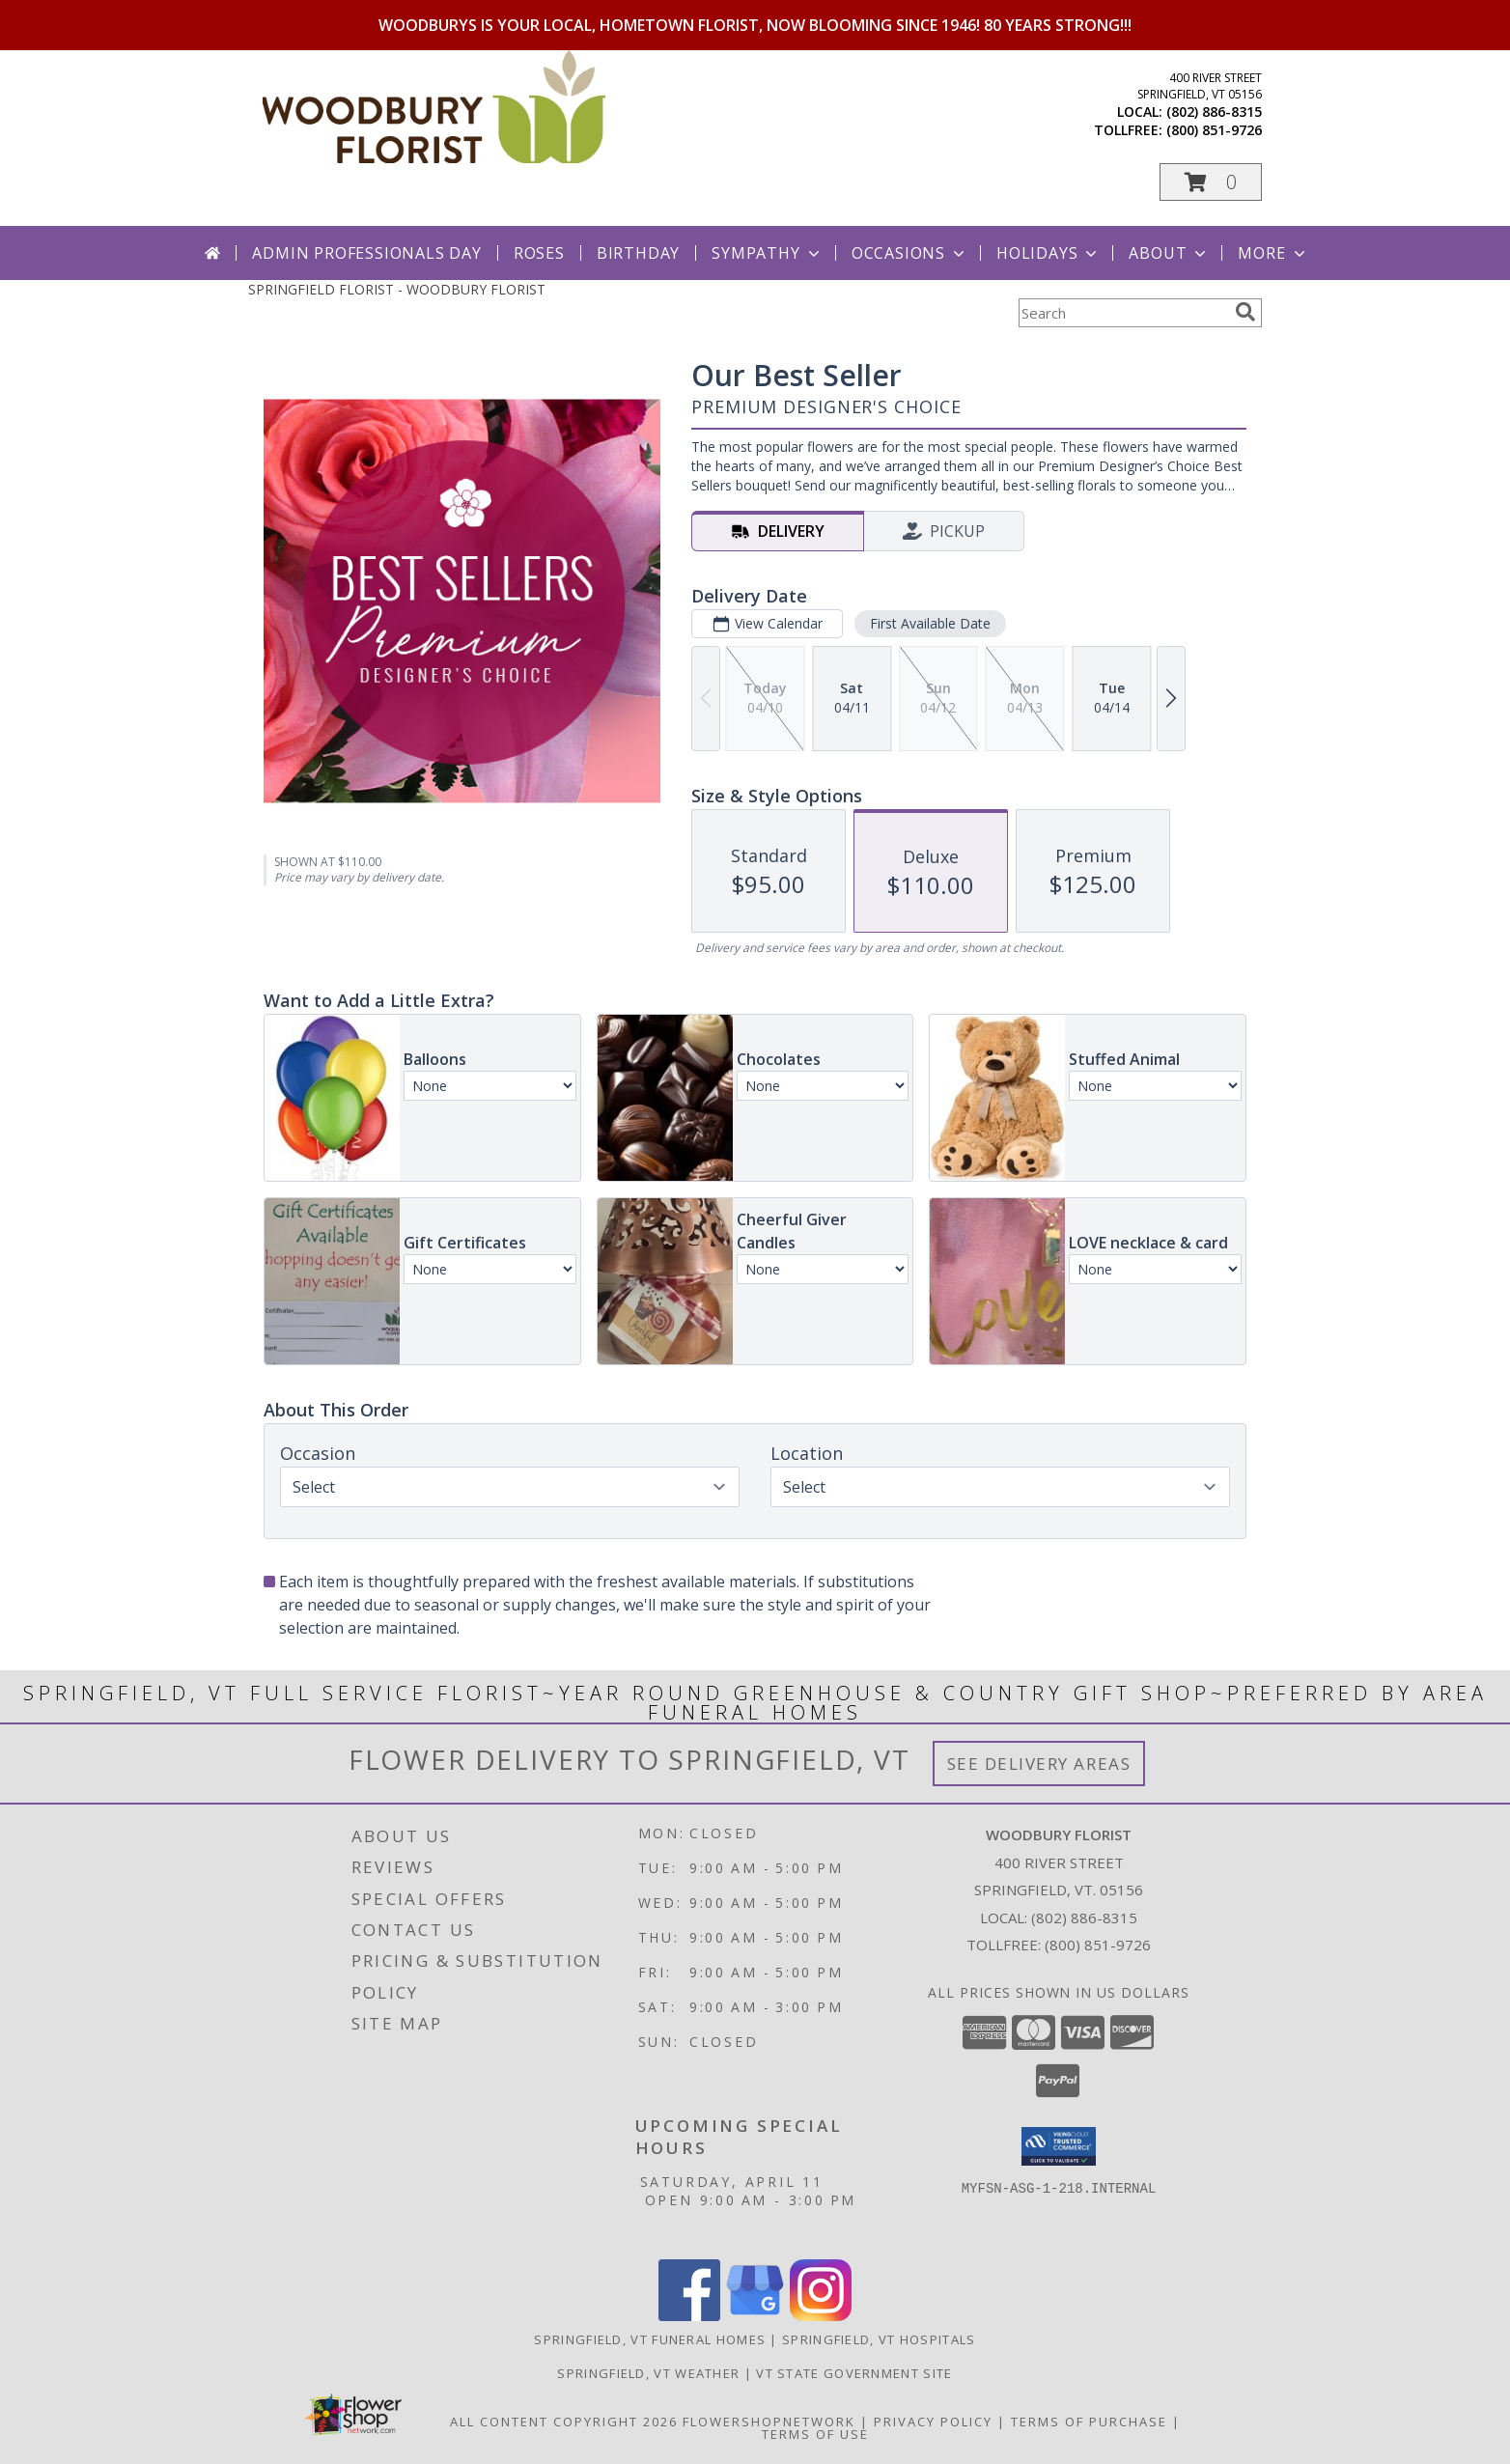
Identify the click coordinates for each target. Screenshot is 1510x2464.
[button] (1211, 182)
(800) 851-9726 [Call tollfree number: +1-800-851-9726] (1214, 130)
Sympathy (767, 253)
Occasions (910, 253)
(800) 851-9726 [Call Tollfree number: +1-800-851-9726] (1098, 1944)
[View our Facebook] (689, 2316)
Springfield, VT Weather (648, 2373)
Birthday (638, 253)
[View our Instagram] (821, 2316)
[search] (1245, 311)
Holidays (1048, 253)
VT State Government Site (854, 2373)
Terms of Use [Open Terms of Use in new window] (815, 2434)
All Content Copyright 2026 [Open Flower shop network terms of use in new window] (564, 2421)
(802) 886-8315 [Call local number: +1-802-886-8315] (1214, 111)
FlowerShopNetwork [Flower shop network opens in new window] (769, 2421)
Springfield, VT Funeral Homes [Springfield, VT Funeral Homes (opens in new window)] (650, 2339)
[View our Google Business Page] (755, 2316)
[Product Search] (1123, 312)
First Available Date (930, 623)
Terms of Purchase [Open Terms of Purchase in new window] (1089, 2421)
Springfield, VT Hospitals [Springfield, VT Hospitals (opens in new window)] (879, 2339)
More (1273, 253)
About (1169, 253)
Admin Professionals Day (366, 253)
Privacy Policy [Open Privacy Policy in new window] (933, 2421)
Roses (539, 253)
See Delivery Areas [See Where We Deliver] (1039, 1763)
